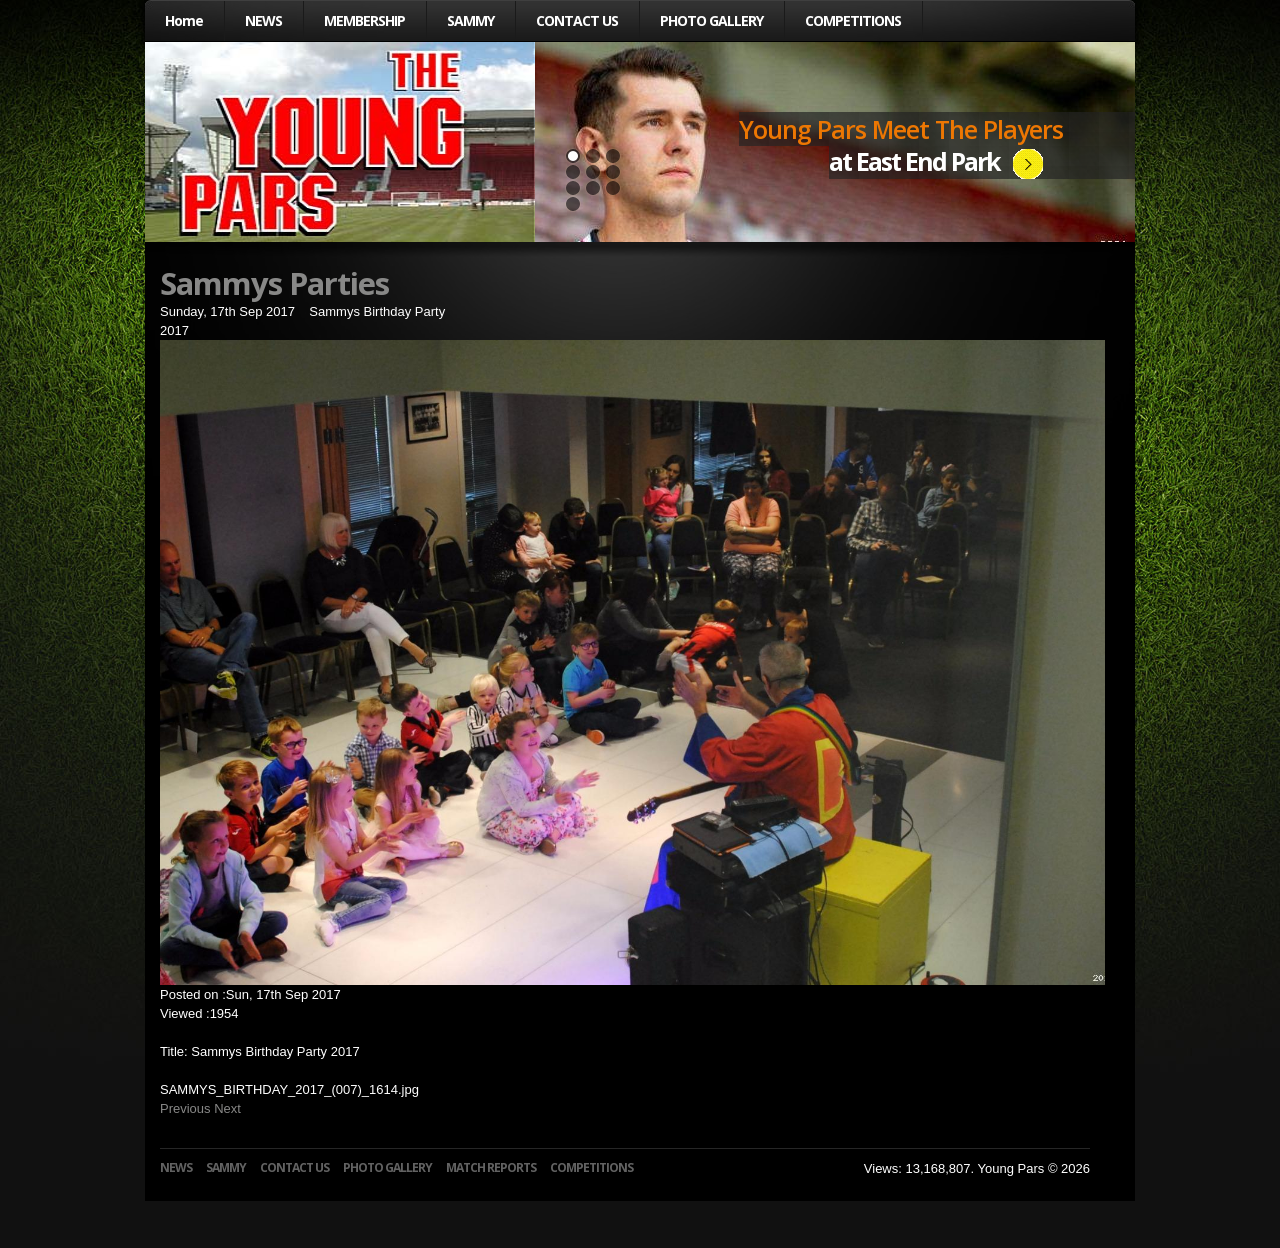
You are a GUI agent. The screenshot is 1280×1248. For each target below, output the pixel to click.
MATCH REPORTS (491, 1167)
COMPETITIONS (853, 20)
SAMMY (470, 20)
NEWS (263, 20)
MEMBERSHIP (364, 20)
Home (184, 20)
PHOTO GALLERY (711, 20)
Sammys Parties (274, 283)
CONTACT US (577, 20)
